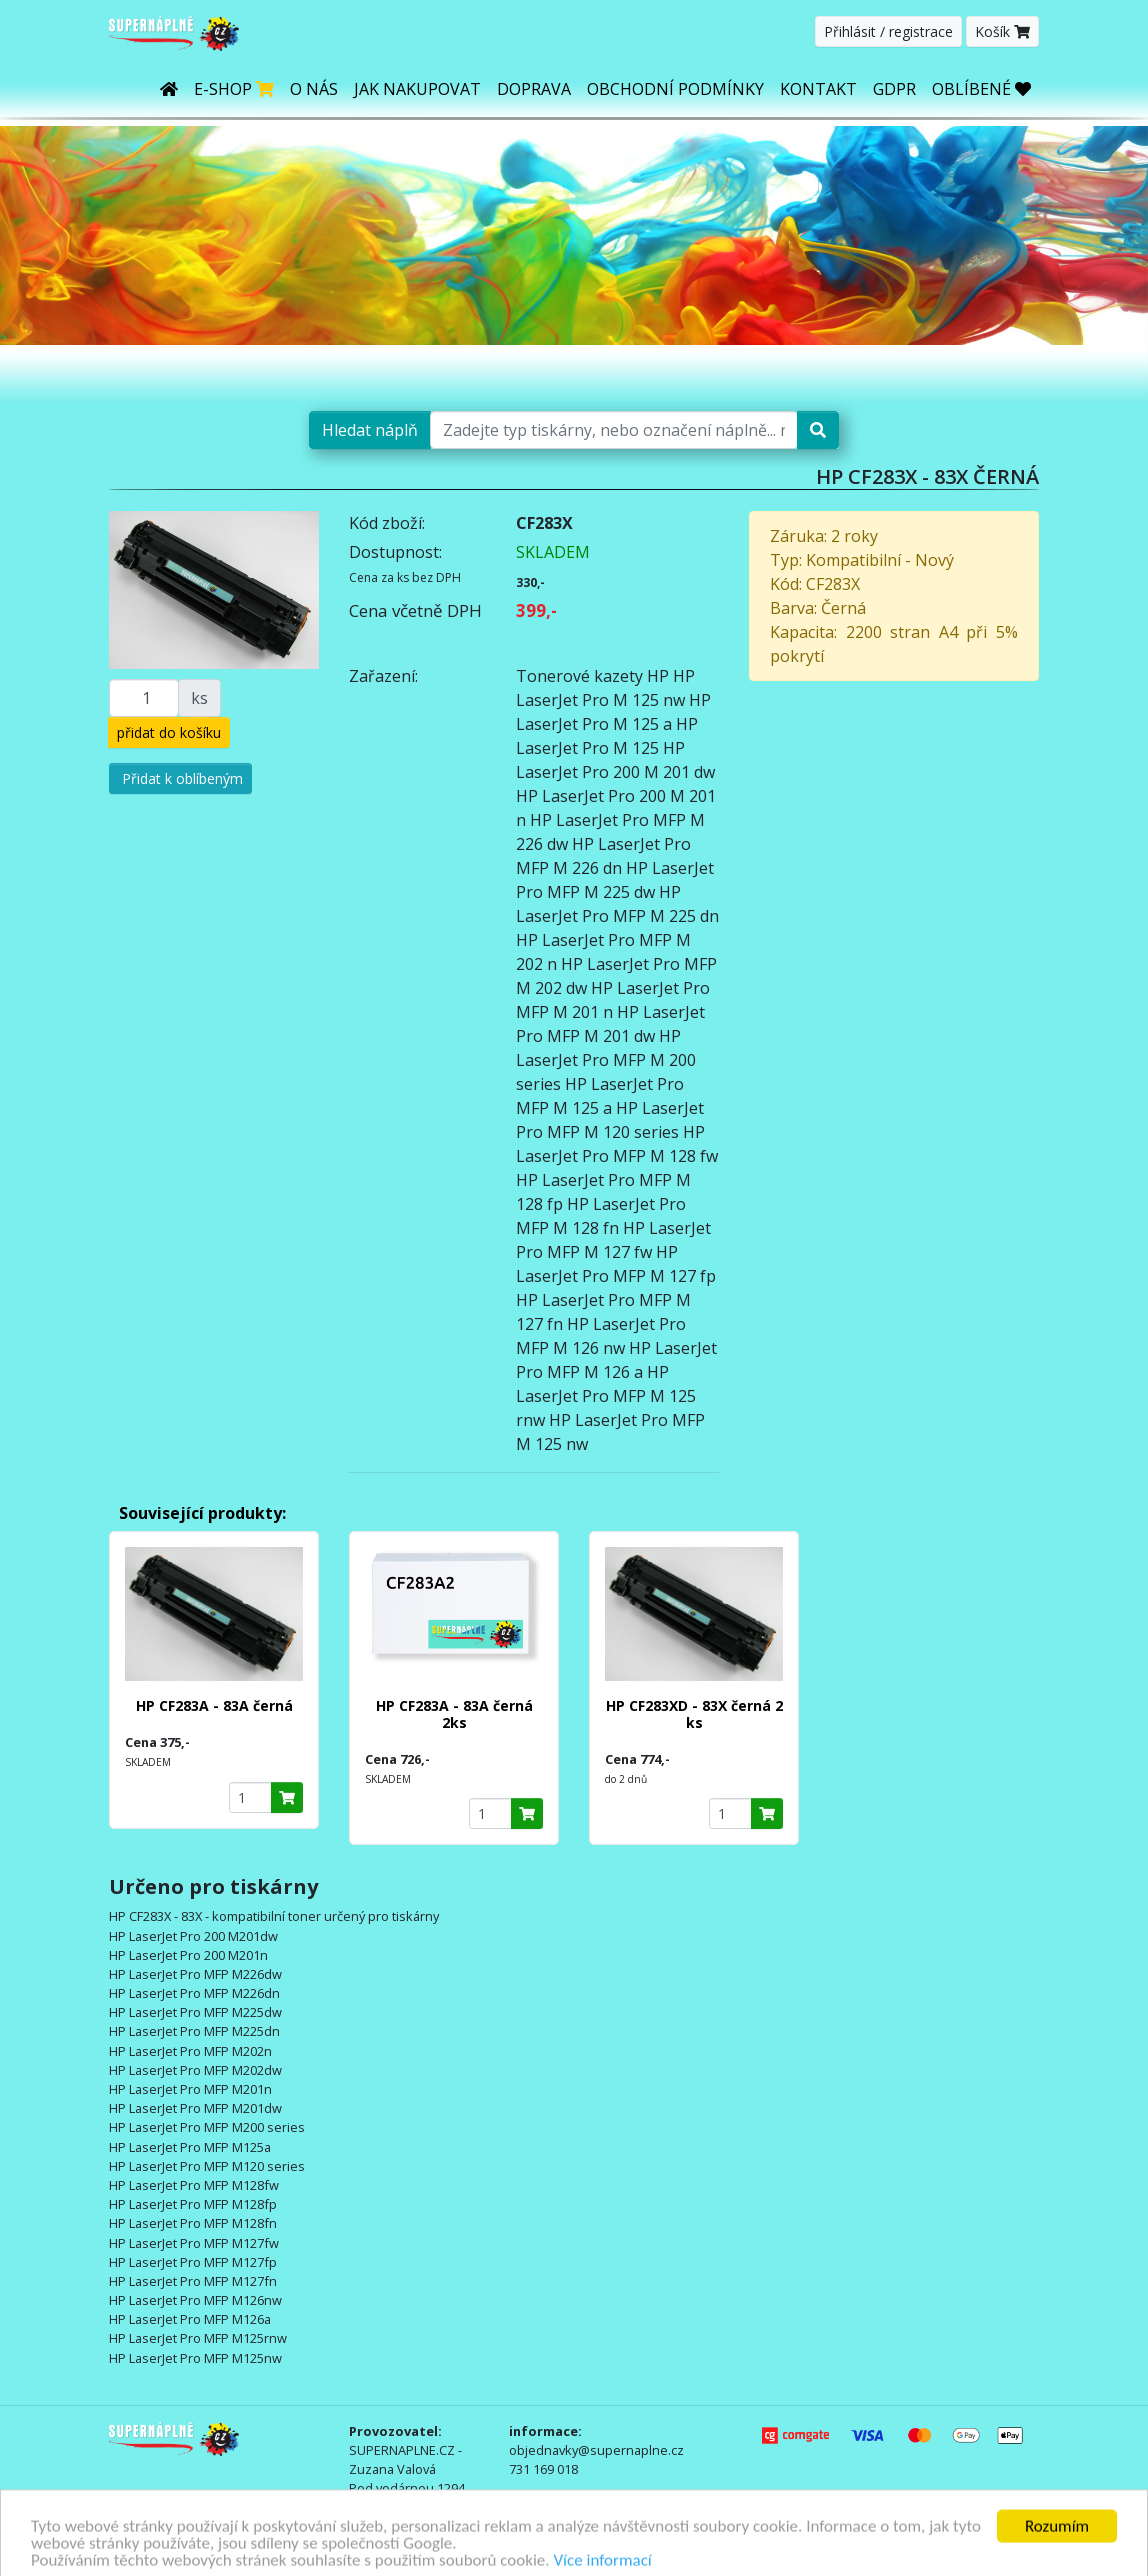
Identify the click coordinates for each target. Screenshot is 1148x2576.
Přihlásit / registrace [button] (888, 31)
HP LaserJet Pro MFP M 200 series (606, 1060)
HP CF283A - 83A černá (214, 1705)
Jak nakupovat (417, 89)
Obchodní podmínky (675, 89)
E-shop (234, 89)
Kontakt (818, 89)
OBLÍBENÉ (981, 89)
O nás (314, 89)
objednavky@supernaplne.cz (596, 2450)
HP (658, 676)
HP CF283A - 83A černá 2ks (454, 1714)
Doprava (534, 89)
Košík (1002, 31)
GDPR (894, 89)
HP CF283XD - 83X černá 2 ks (694, 1714)
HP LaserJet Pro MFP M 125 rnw (606, 1396)
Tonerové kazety (579, 676)
